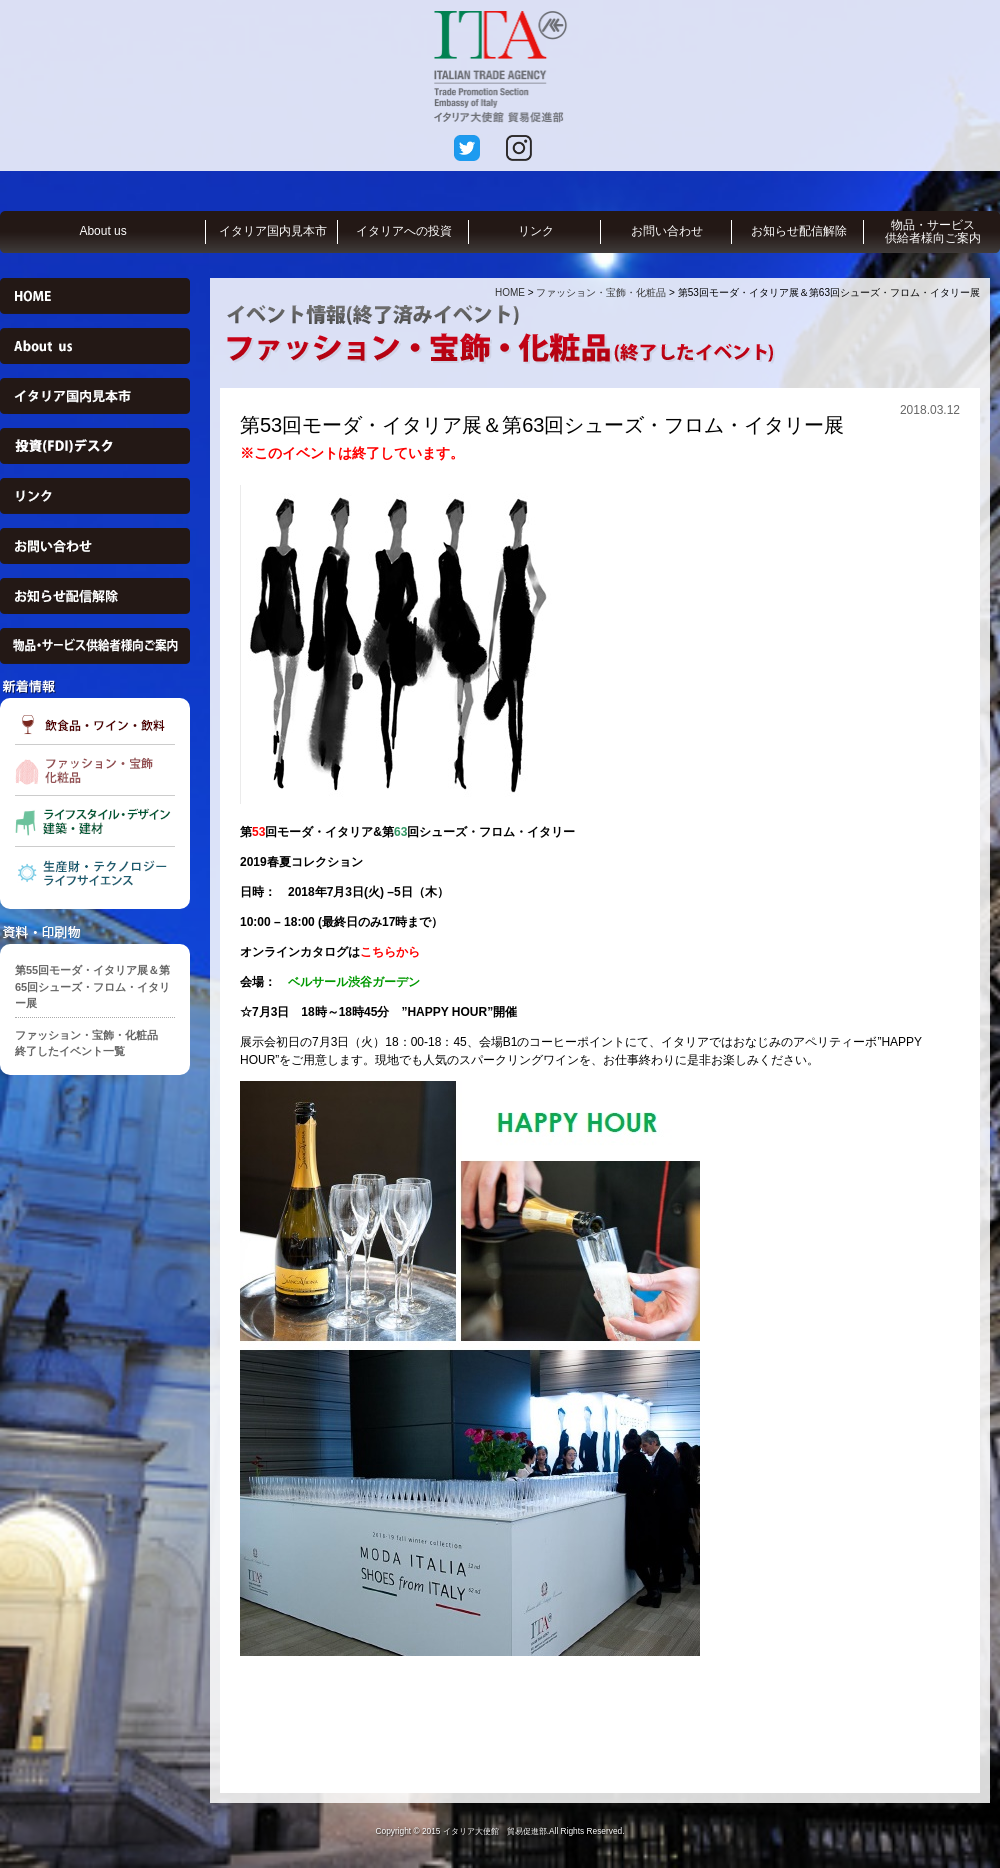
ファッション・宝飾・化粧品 (601, 292)
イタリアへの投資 (404, 231)
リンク (536, 231)
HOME (510, 292)
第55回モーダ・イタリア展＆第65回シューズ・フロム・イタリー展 (92, 986)
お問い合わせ (667, 231)
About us (102, 231)
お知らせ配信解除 (799, 231)
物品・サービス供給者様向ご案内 (933, 231)
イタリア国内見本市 (273, 231)
